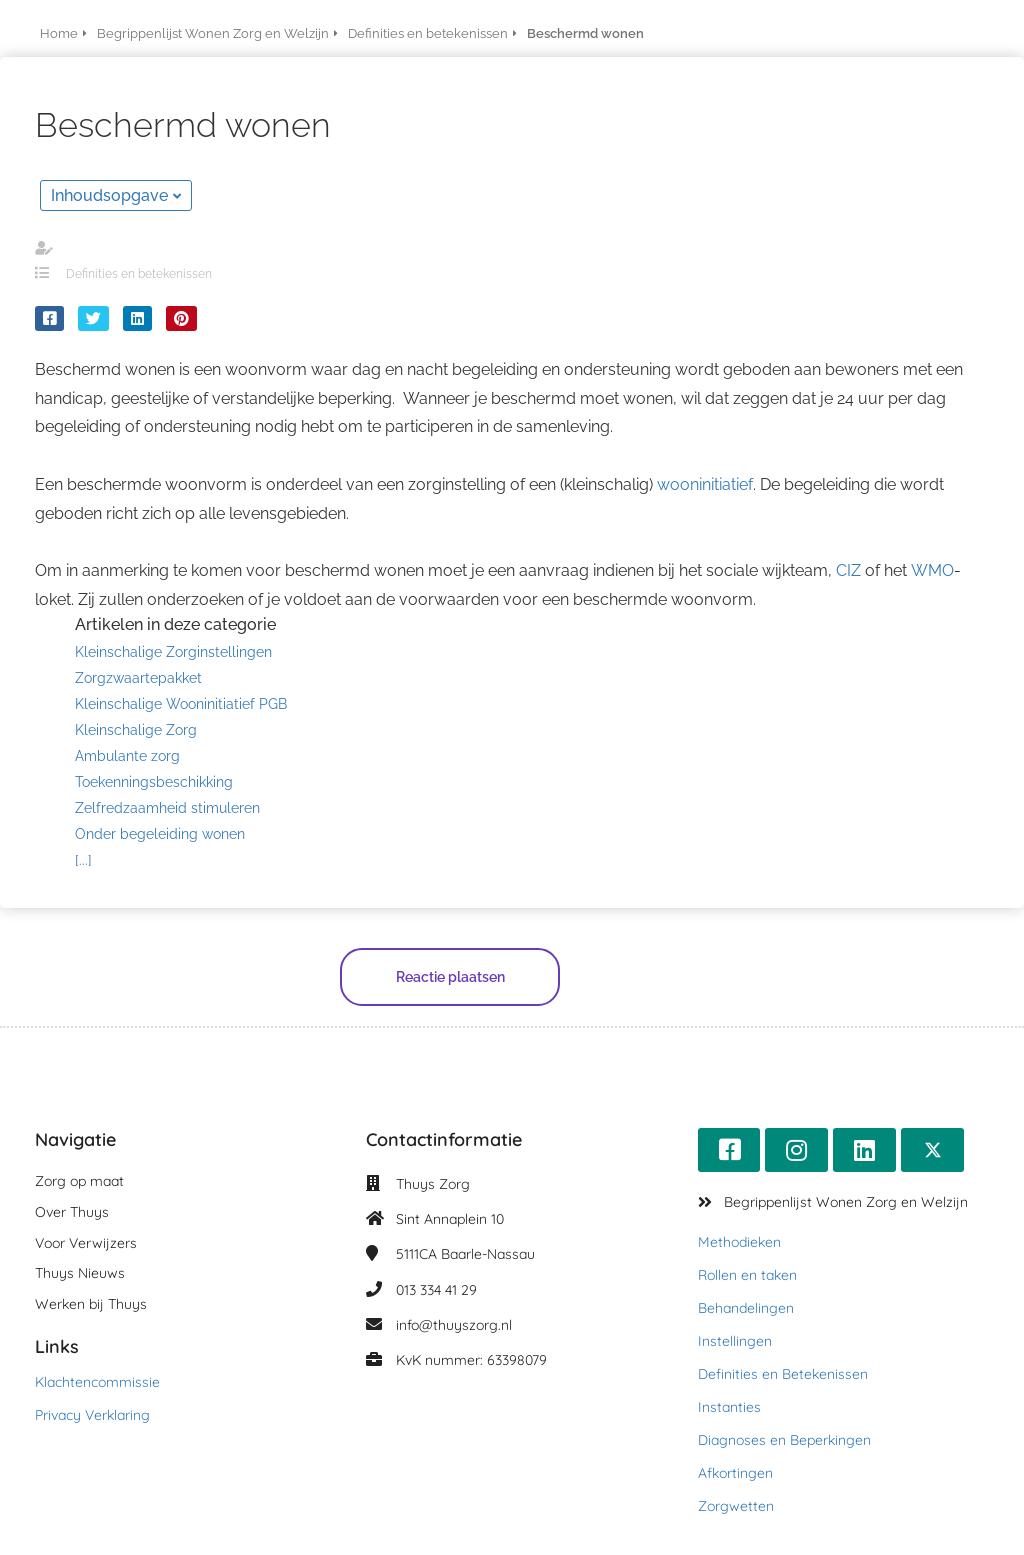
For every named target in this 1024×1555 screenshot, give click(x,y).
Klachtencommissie (97, 1382)
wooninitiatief (705, 484)
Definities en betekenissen (139, 274)
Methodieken (739, 1242)
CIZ (848, 570)
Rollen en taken (747, 1275)
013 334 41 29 (436, 1290)
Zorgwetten (736, 1506)
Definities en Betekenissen (783, 1374)
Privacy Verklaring (92, 1415)
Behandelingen (746, 1308)
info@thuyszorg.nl (454, 1325)
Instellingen (735, 1341)
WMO (932, 570)
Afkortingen (735, 1473)
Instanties (729, 1407)
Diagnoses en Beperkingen (784, 1440)
